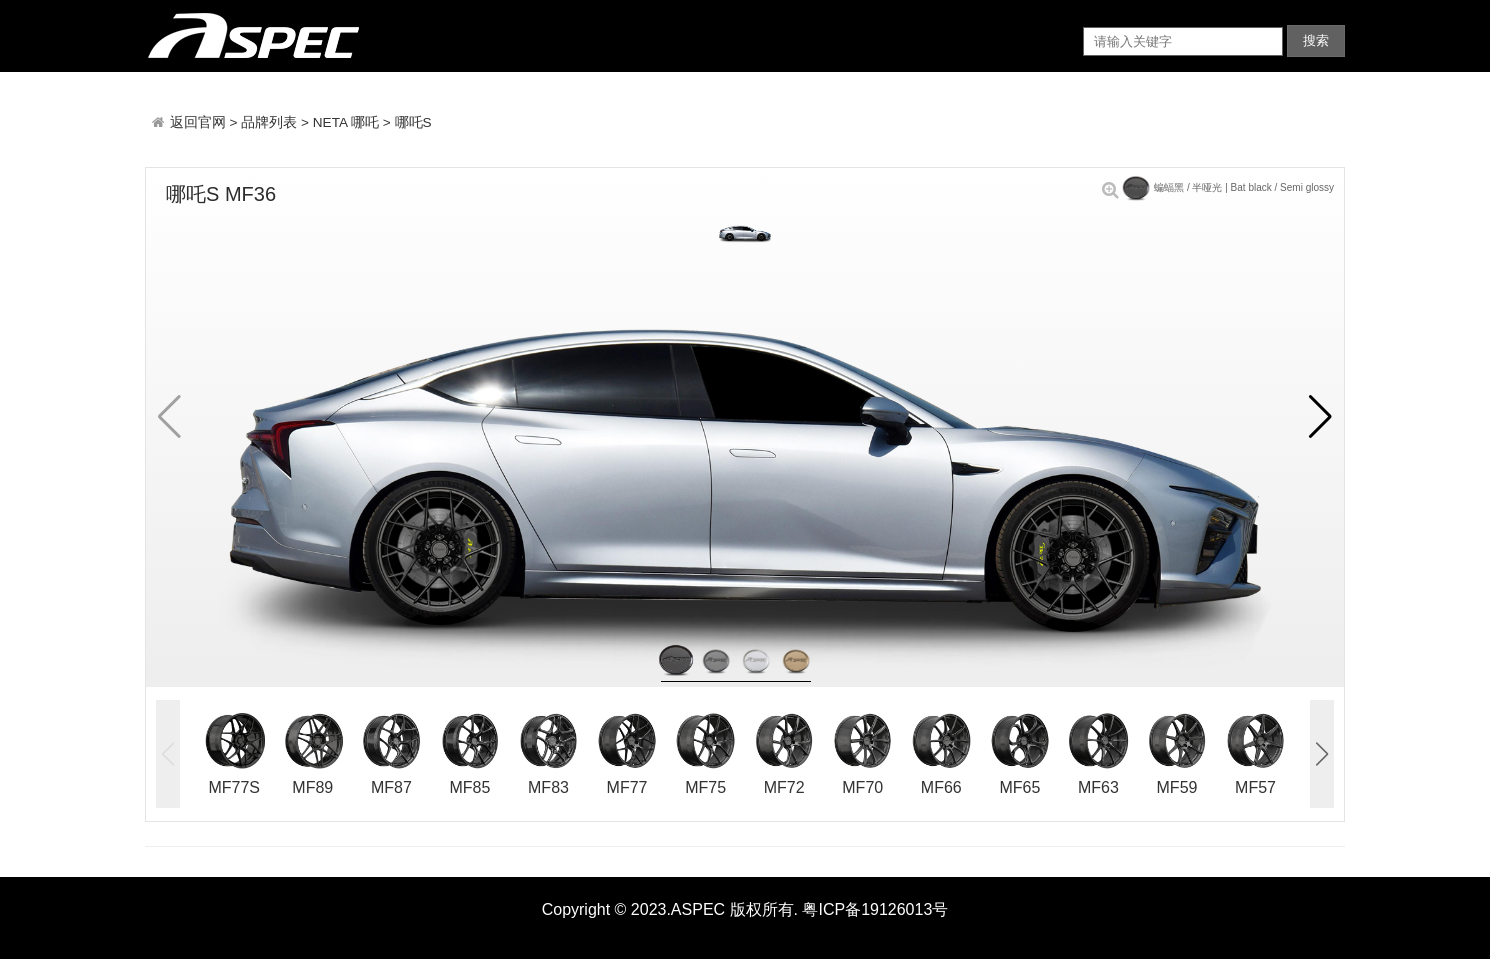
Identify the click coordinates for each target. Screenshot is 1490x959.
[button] (1320, 417)
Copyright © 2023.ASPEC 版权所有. (670, 909)
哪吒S (413, 122)
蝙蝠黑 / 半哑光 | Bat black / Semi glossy (1218, 187)
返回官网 (200, 122)
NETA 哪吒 (346, 122)
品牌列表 (269, 122)
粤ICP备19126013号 (875, 909)
